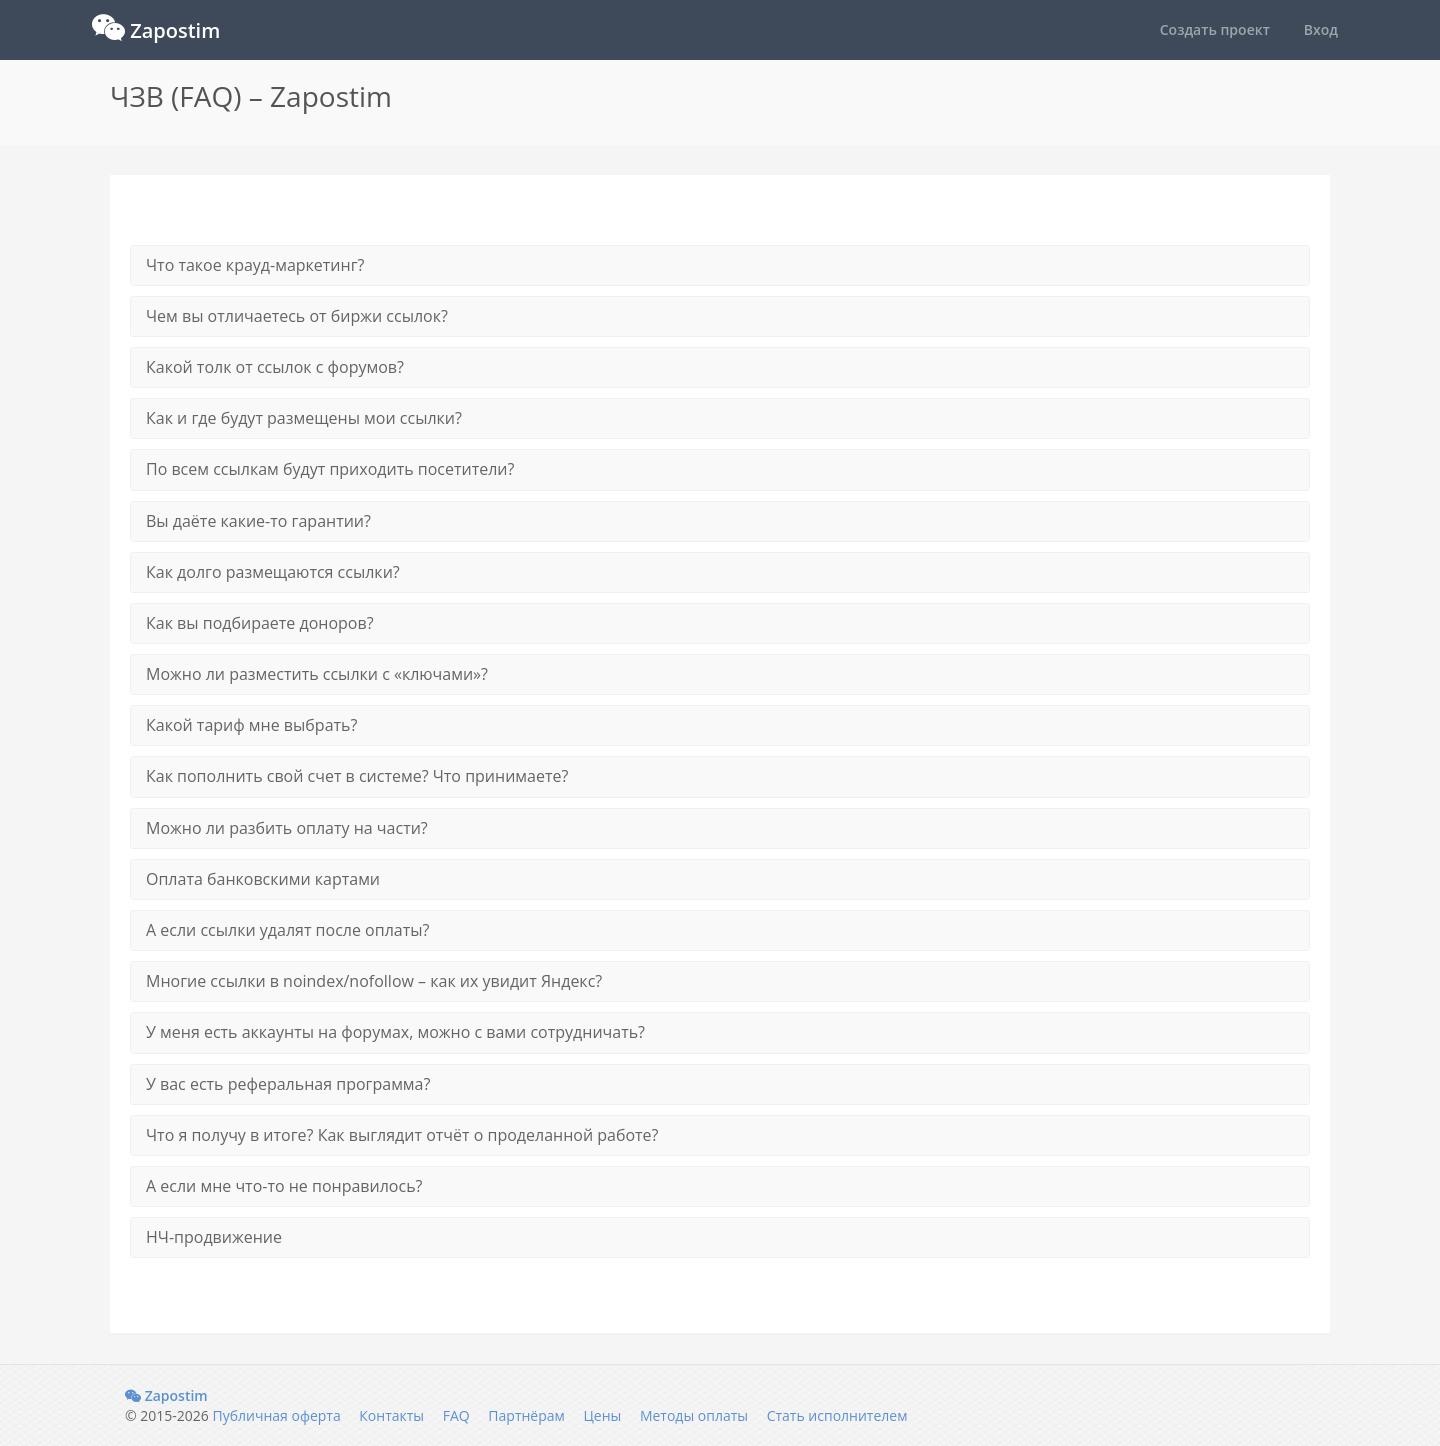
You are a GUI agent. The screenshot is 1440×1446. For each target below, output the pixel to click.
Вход (1321, 29)
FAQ (456, 1415)
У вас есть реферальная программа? (288, 1084)
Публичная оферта (276, 1415)
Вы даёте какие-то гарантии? (258, 521)
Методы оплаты (694, 1415)
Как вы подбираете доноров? (260, 623)
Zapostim (166, 1395)
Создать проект (1215, 29)
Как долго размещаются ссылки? (273, 572)
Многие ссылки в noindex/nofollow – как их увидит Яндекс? (374, 981)
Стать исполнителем (837, 1415)
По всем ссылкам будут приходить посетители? (330, 469)
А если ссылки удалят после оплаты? (287, 930)
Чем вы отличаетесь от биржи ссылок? (297, 316)
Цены (602, 1415)
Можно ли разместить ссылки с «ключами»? (317, 674)
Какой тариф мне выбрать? (251, 725)
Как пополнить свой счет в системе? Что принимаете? (357, 776)
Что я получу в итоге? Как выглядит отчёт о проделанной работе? (402, 1135)
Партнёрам (526, 1415)
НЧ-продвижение (214, 1237)
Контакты (391, 1415)
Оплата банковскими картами (263, 879)
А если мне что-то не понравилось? (284, 1186)
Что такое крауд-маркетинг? (255, 265)
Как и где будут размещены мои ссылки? (304, 418)
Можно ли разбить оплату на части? (287, 828)
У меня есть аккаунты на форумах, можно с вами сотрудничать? (395, 1032)
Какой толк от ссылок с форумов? (275, 367)
